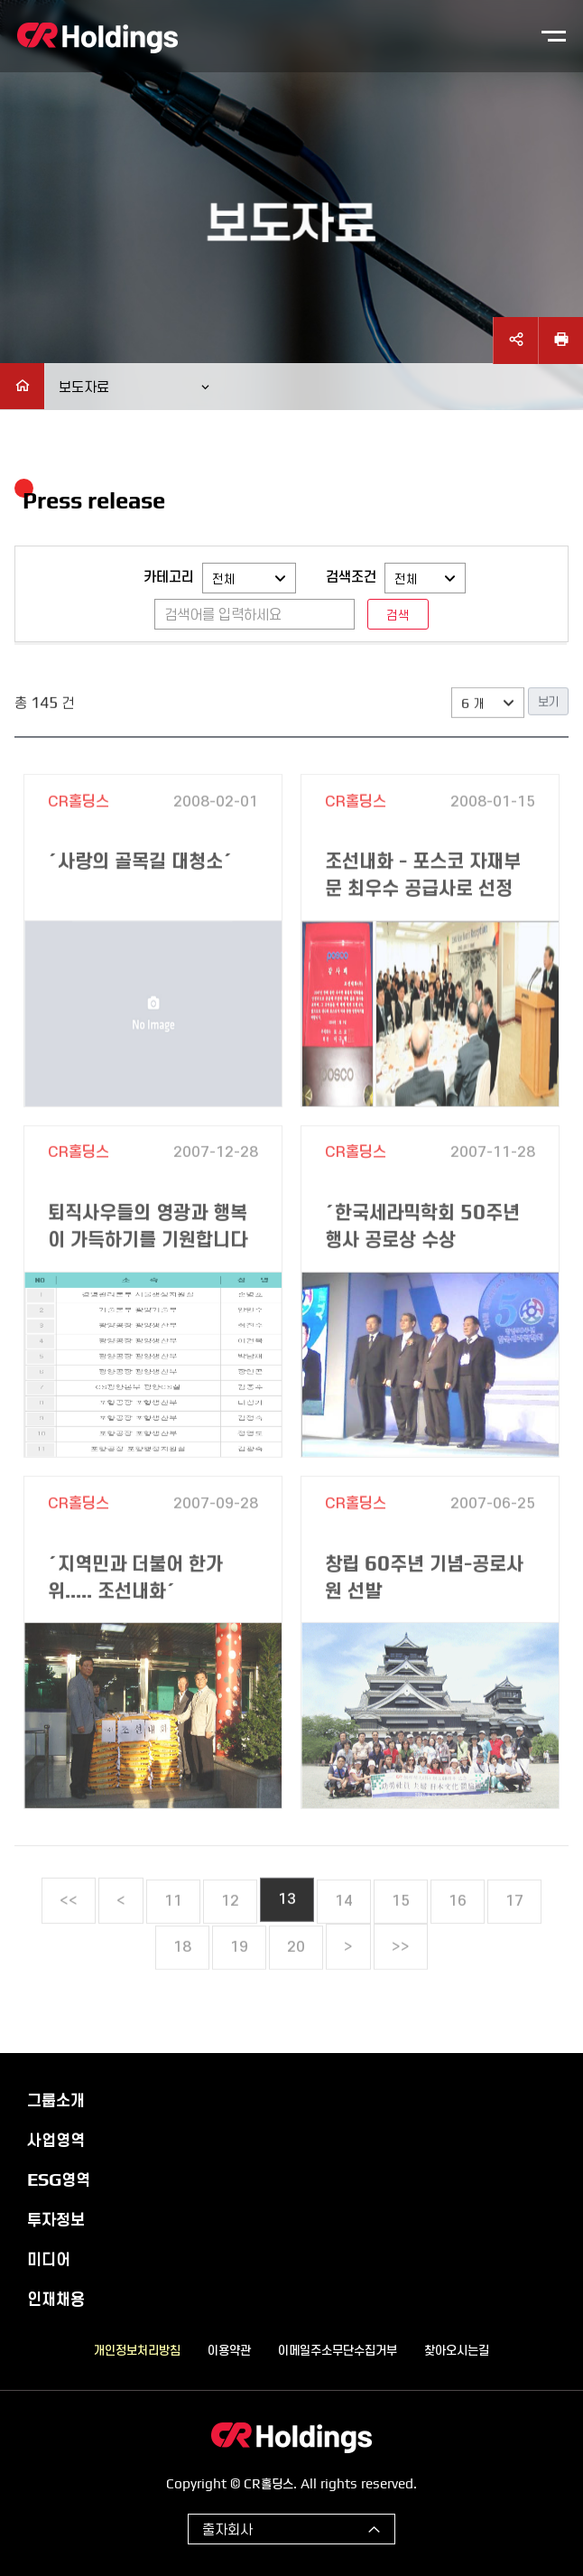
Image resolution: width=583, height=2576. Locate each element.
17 (514, 1936)
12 (230, 1936)
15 (401, 1936)
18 (182, 1982)
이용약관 (229, 2349)
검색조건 (351, 575)
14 (344, 1936)
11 (173, 1936)
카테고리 (168, 575)
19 (239, 1982)
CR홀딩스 (97, 38)
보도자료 (84, 386)
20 (296, 1982)
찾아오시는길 (456, 2349)
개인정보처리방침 (137, 2349)
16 (458, 1936)
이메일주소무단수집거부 (337, 2349)
